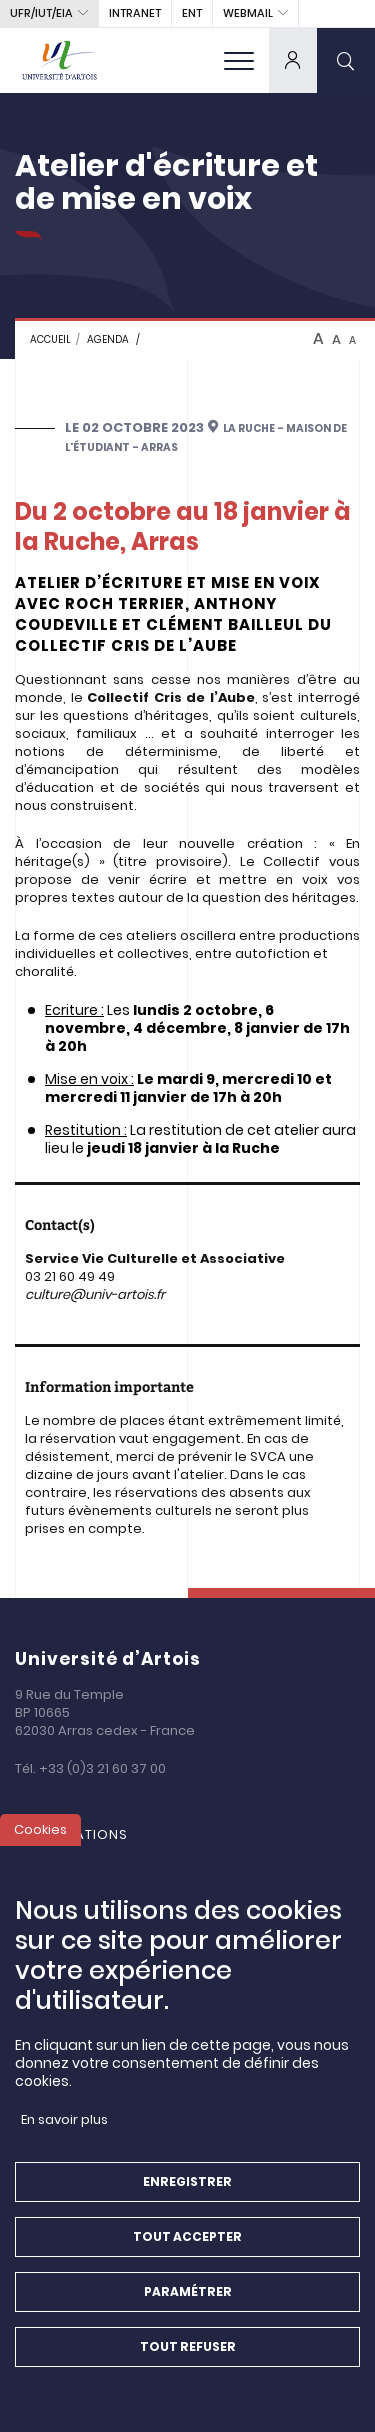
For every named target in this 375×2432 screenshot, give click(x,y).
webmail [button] (248, 13)
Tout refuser (188, 2365)
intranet (135, 13)
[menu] (239, 60)
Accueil (50, 339)
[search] (346, 60)
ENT (192, 13)
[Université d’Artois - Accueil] (60, 60)
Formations (81, 1834)
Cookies (40, 1848)
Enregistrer (187, 2200)
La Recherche (86, 1857)
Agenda (108, 339)
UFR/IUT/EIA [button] (41, 13)
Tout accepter (187, 2255)
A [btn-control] (318, 339)
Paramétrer (188, 2310)
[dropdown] (293, 60)
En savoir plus (64, 2138)
